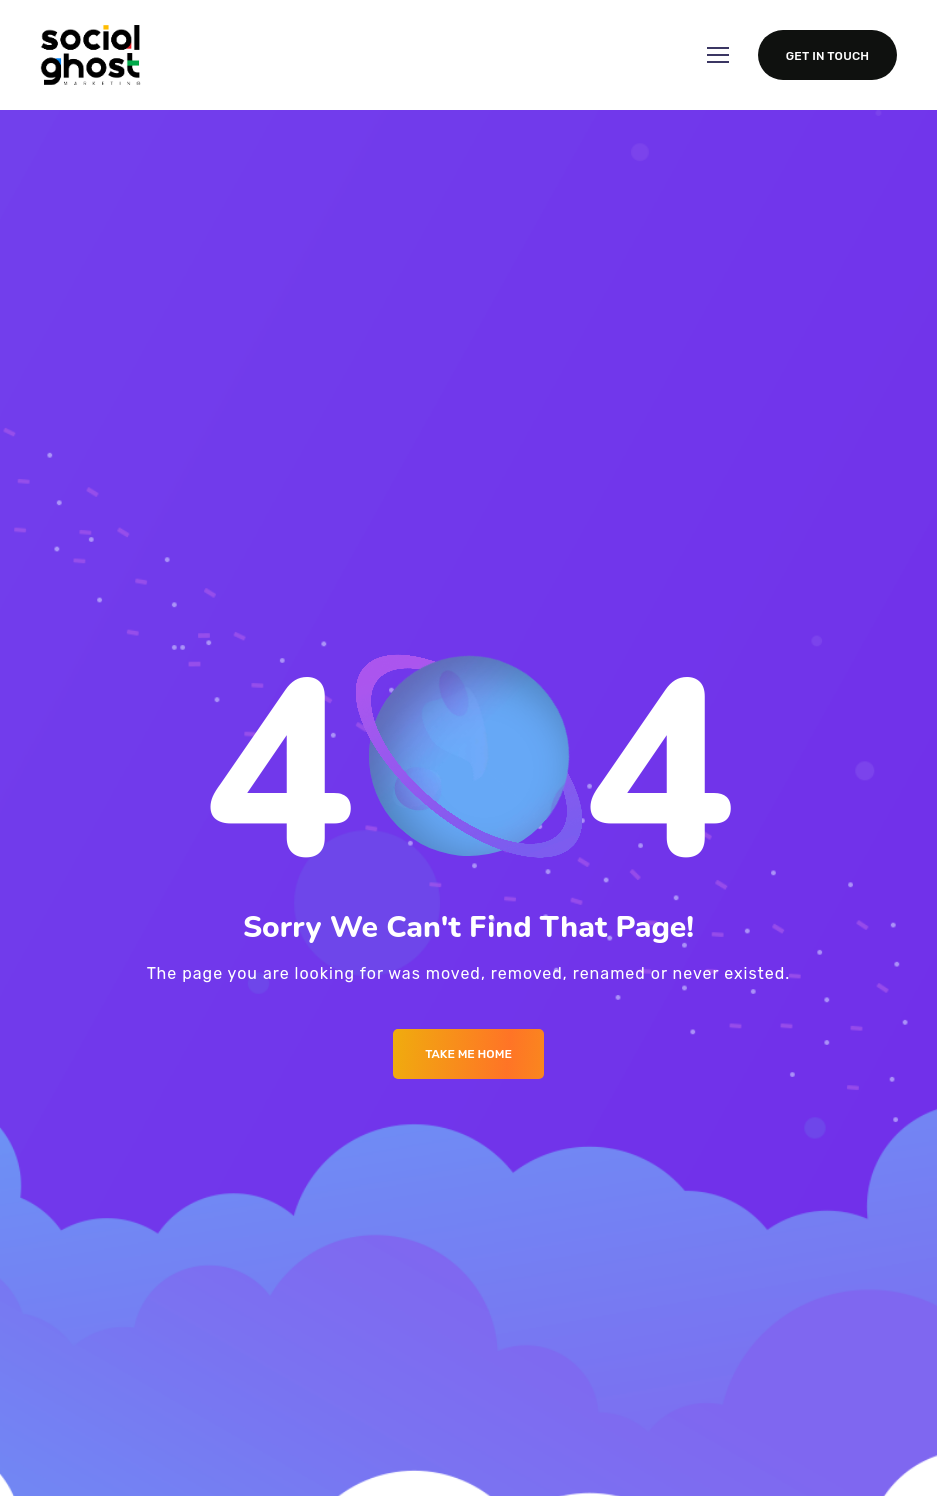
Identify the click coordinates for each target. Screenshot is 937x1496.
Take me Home (468, 1054)
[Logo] (91, 55)
